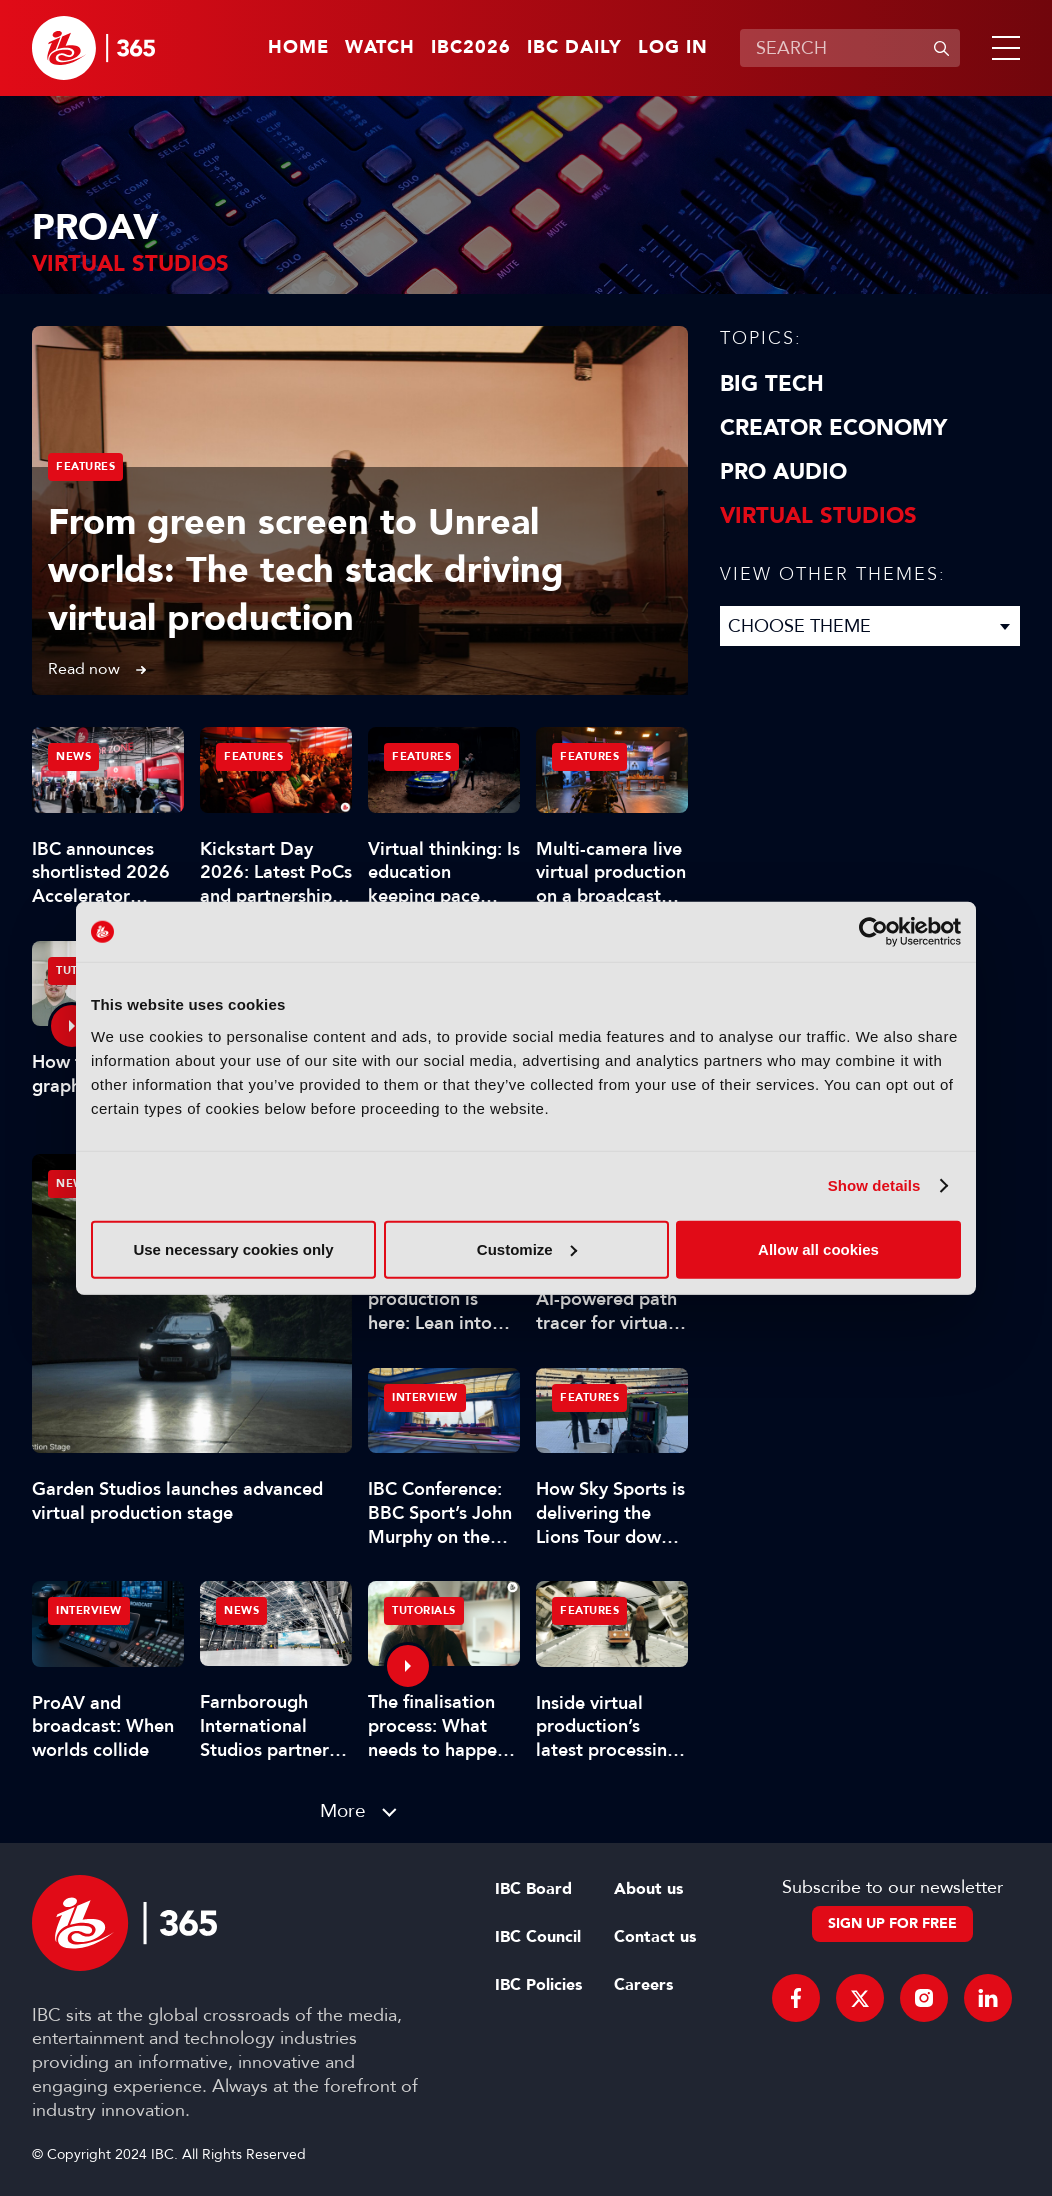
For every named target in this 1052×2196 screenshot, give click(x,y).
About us (648, 1889)
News (73, 1183)
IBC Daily (574, 48)
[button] (1002, 48)
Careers (643, 1985)
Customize (527, 1248)
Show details (874, 1185)
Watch (380, 48)
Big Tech (772, 384)
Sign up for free (892, 1923)
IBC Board (533, 1889)
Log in (673, 48)
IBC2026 (471, 48)
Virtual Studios (818, 516)
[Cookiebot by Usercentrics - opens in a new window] (873, 932)
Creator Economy (833, 428)
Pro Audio (783, 472)
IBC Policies (538, 1985)
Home (298, 48)
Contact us (655, 1937)
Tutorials (424, 1610)
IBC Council (538, 1937)
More (343, 1810)
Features (85, 466)
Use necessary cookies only (233, 1248)
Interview (425, 1397)
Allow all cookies (818, 1248)
